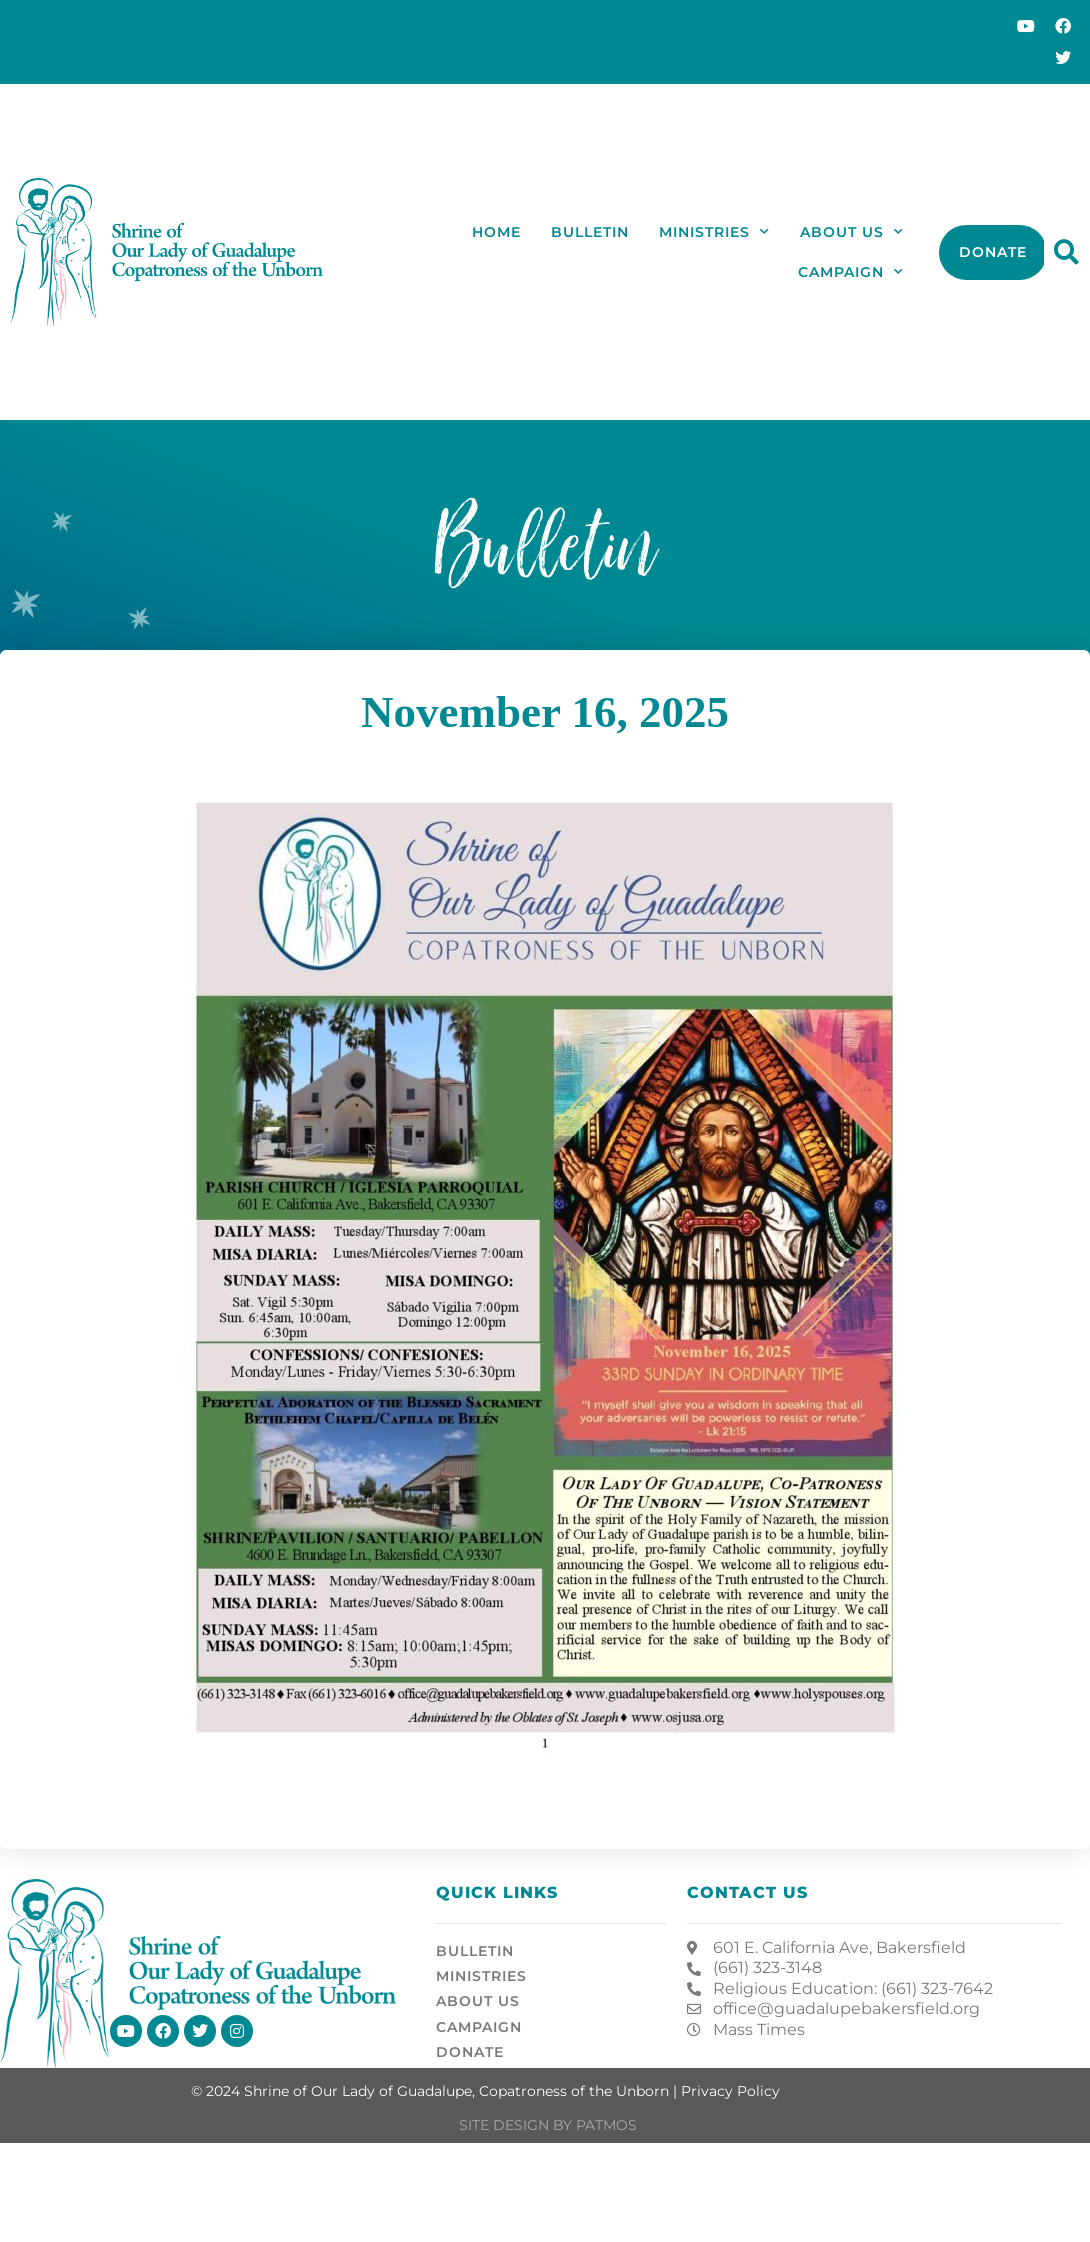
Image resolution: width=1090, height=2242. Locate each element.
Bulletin (590, 232)
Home (496, 232)
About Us (852, 232)
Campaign (851, 272)
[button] (1066, 252)
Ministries (714, 232)
